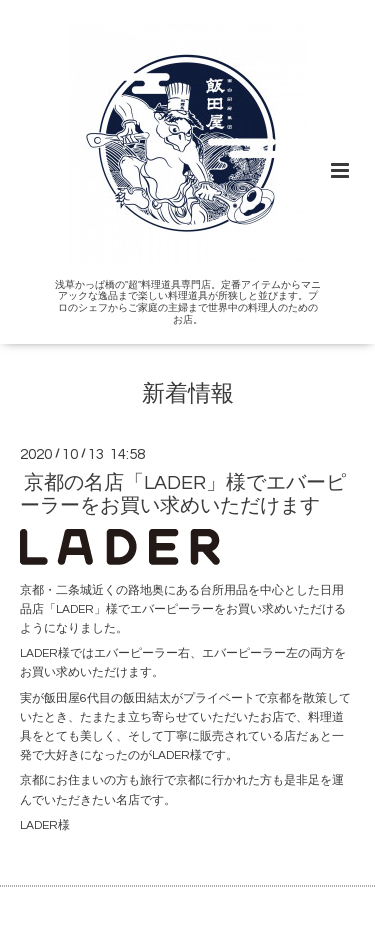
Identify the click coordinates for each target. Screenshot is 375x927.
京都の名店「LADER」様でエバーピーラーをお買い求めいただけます (183, 494)
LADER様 (45, 825)
